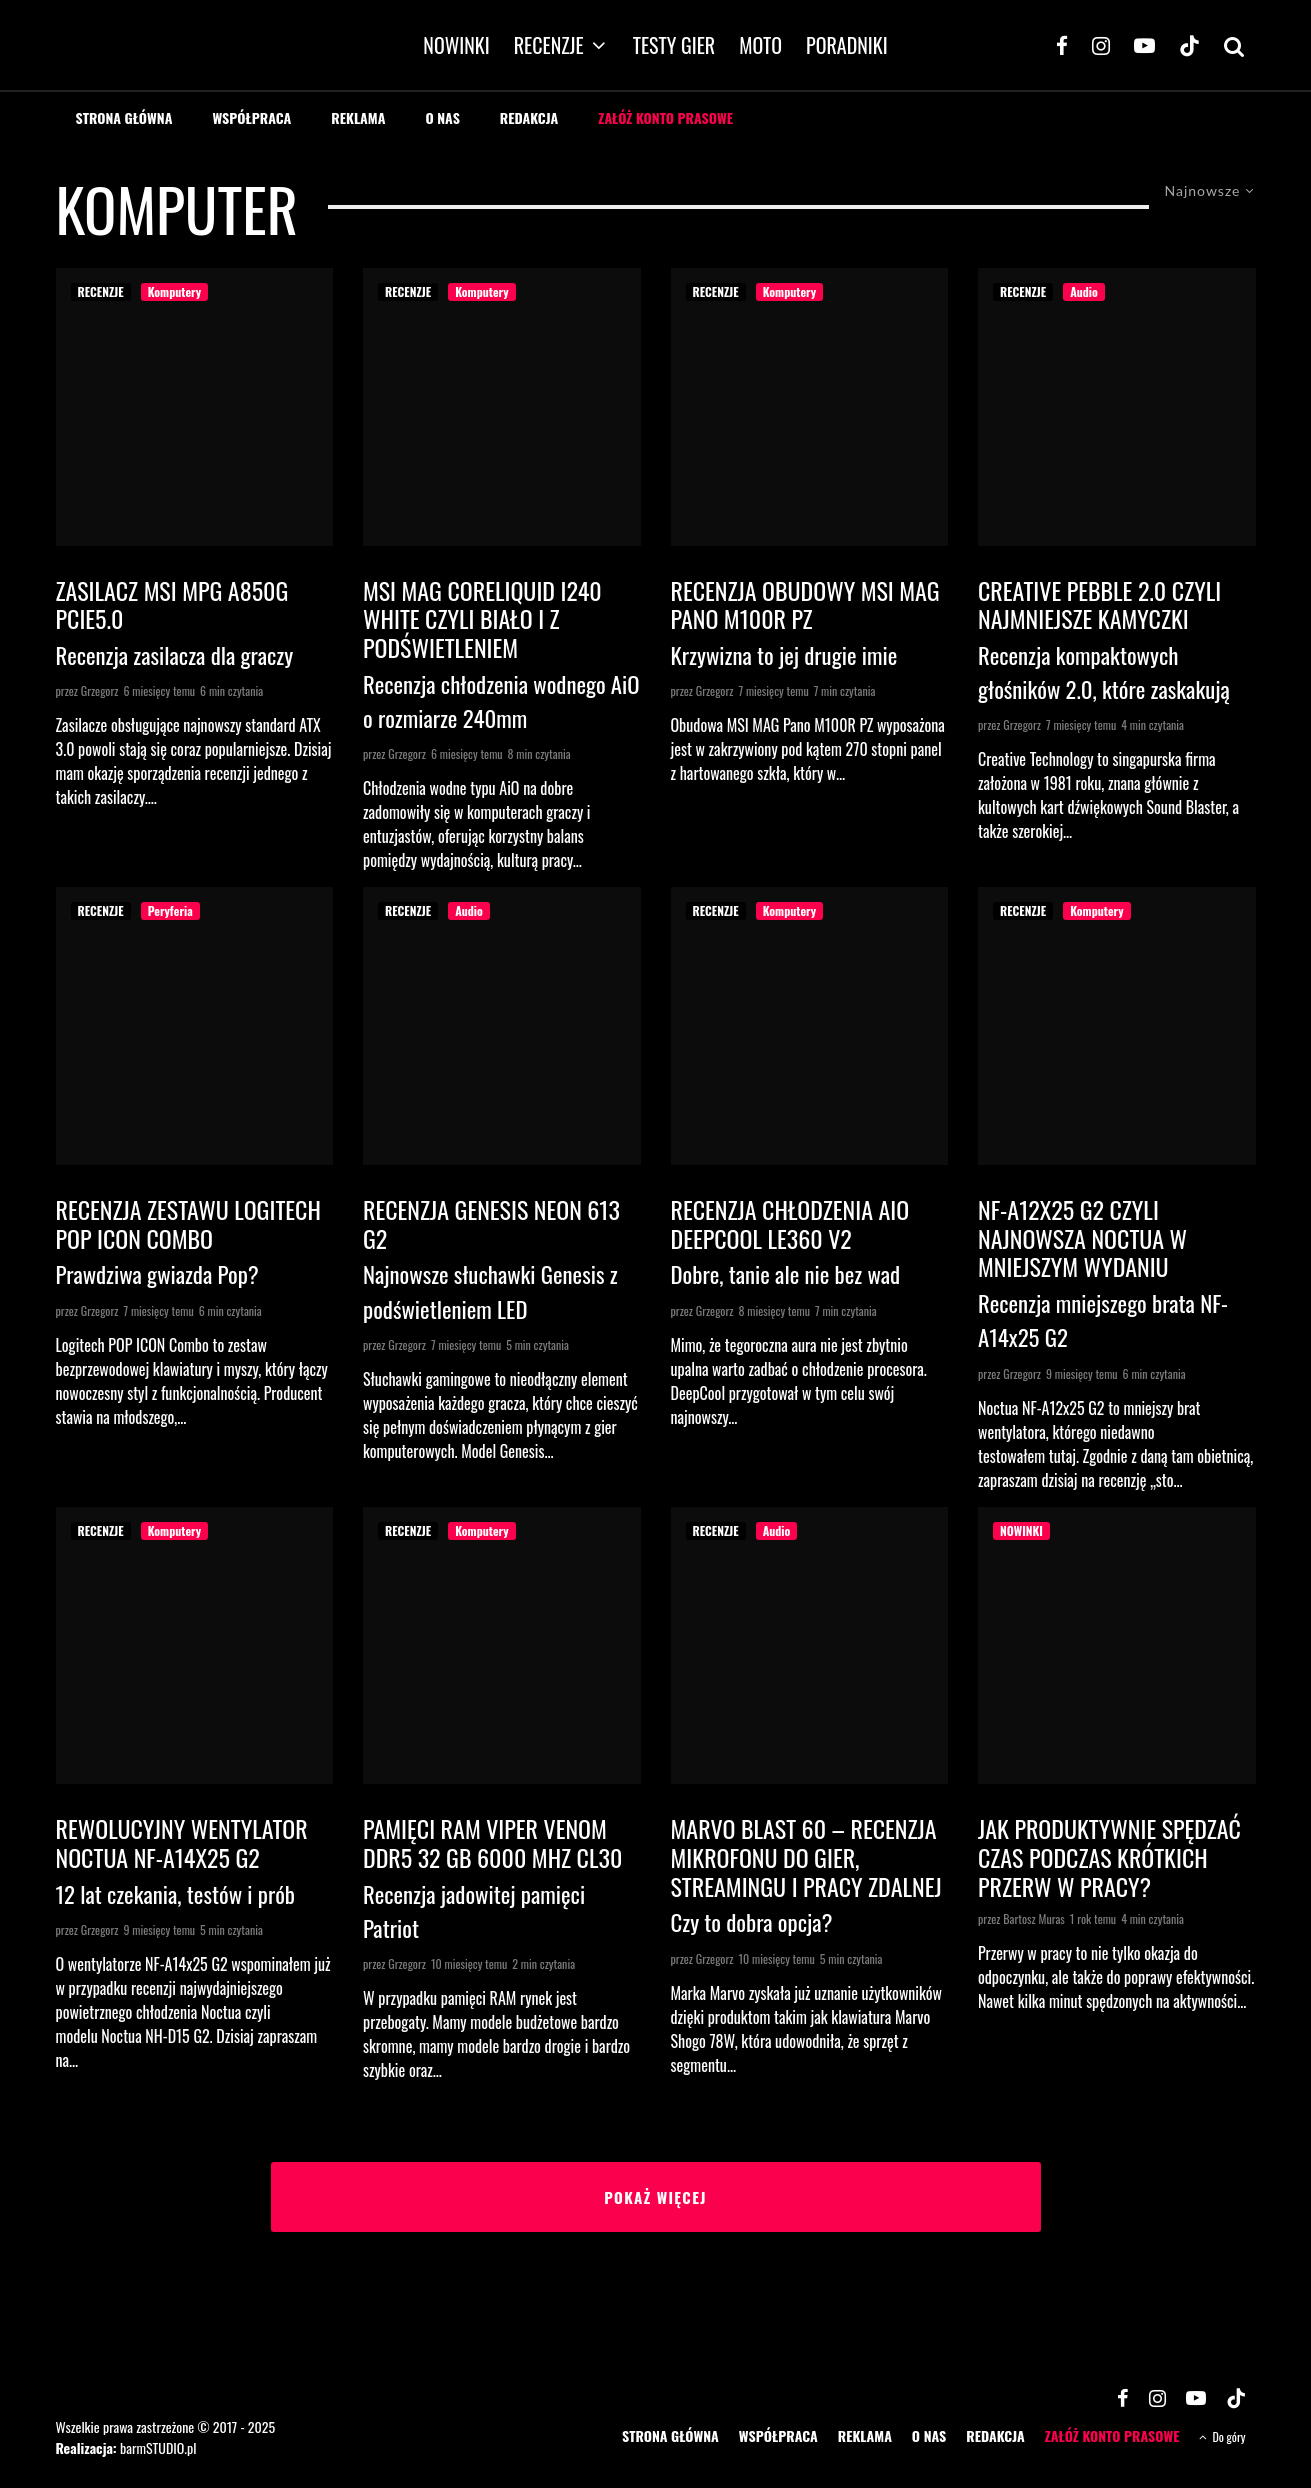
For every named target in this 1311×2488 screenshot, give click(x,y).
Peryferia (170, 910)
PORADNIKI (847, 45)
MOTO (760, 45)
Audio (1084, 291)
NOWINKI (456, 45)
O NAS (442, 117)
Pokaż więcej (655, 2197)
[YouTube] (1144, 45)
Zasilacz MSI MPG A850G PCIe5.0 (172, 605)
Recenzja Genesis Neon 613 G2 (491, 1224)
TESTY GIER (674, 45)
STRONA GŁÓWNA (124, 117)
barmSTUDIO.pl (158, 2447)
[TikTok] (1189, 45)
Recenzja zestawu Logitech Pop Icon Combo (188, 1224)
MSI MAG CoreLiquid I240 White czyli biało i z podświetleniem (482, 619)
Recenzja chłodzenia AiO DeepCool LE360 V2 (790, 1224)
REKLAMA (358, 117)
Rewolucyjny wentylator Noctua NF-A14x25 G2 (182, 1843)
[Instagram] (1101, 45)
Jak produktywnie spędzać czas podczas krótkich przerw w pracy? (1109, 1857)
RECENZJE (549, 45)
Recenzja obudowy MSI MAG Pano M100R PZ (805, 605)
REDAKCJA (529, 117)
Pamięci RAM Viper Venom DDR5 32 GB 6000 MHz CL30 (492, 1843)
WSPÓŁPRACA (251, 117)
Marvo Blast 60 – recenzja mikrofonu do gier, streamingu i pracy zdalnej (806, 1857)
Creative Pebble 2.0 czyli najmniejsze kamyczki (1099, 605)
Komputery (174, 291)
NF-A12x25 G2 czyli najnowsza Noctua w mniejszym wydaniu (1082, 1238)
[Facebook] (1062, 45)
